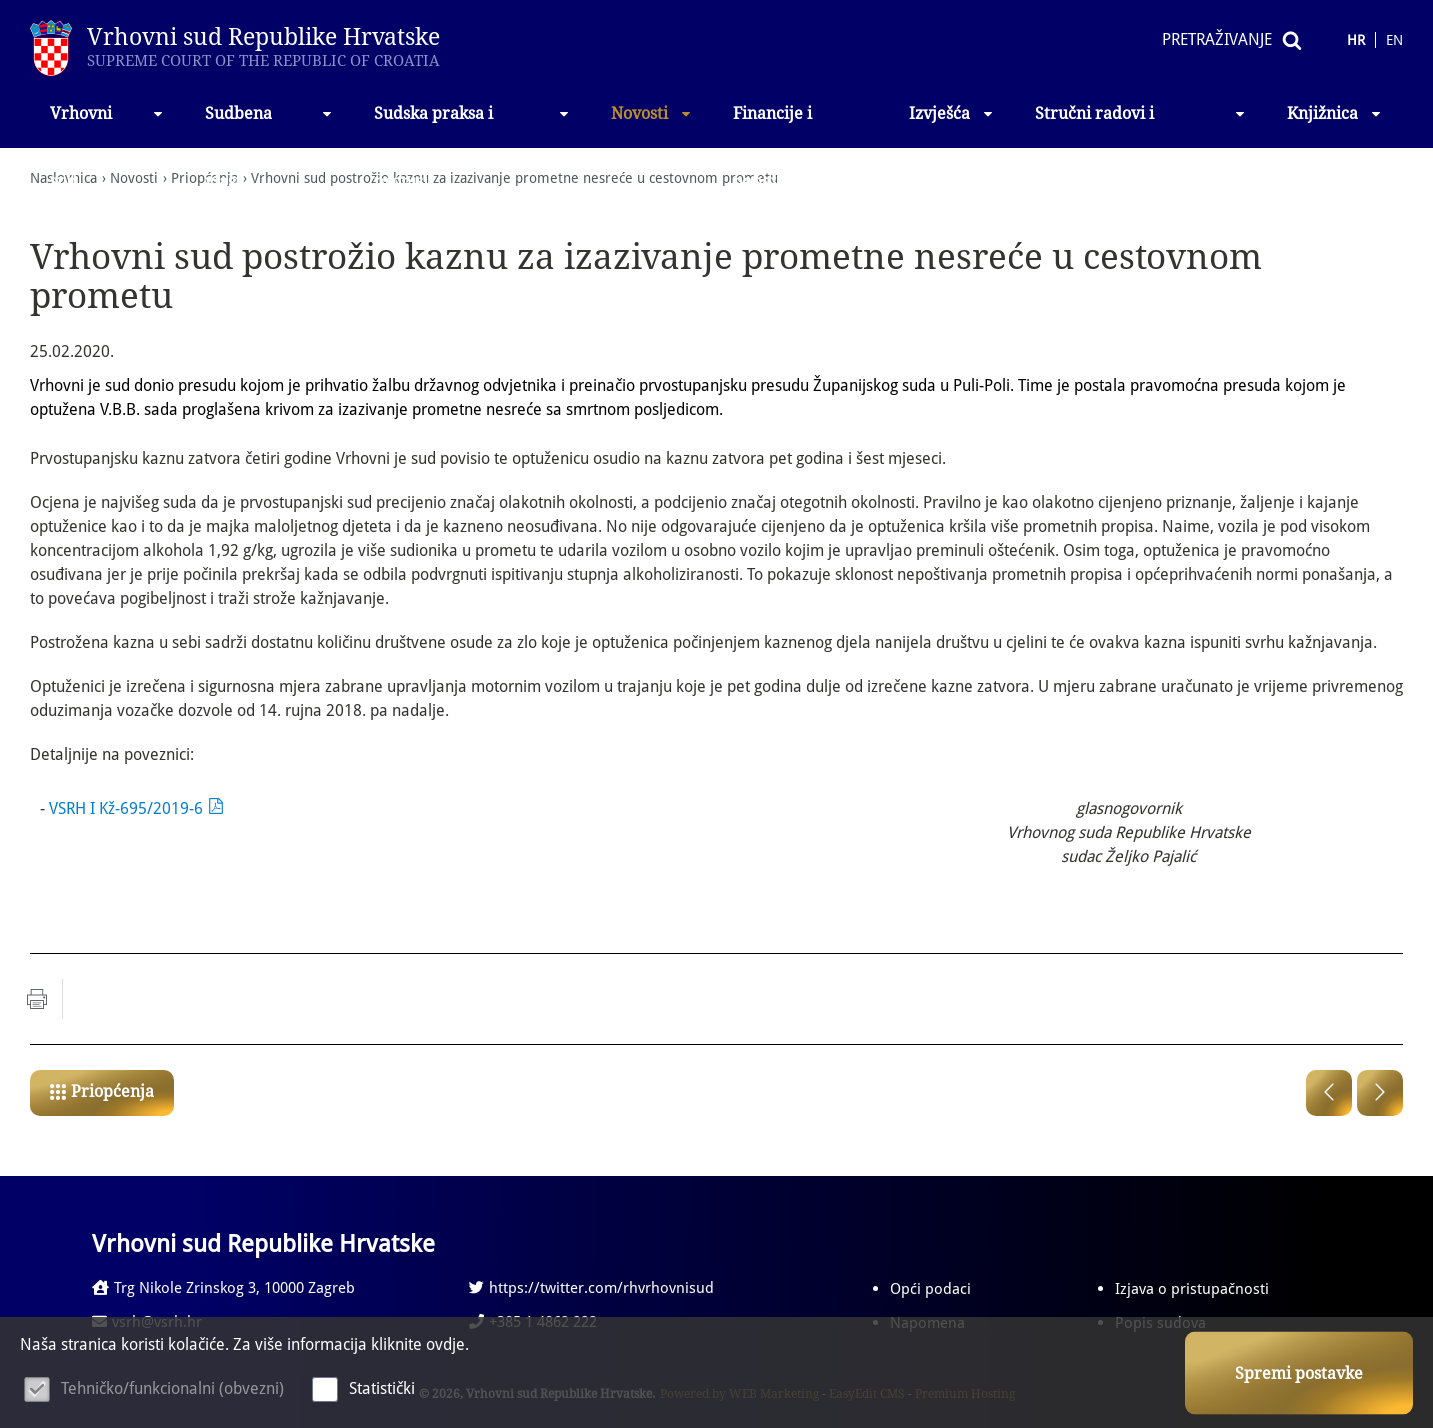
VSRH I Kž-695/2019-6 (126, 808)
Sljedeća (1380, 1093)
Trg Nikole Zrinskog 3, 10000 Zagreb (223, 1288)
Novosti (652, 113)
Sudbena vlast (269, 126)
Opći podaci (930, 1289)
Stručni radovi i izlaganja (1141, 126)
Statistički (382, 1388)
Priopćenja (112, 1091)
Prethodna (1329, 1093)
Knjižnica (1335, 113)
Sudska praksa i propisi (472, 126)
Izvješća (952, 113)
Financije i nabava (772, 126)
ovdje (445, 1344)
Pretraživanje (1217, 39)
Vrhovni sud (107, 126)
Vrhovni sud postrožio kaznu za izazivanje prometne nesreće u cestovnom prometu (514, 178)
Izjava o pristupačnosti (1192, 1289)
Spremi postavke (1299, 1373)
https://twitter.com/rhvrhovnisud (591, 1288)
